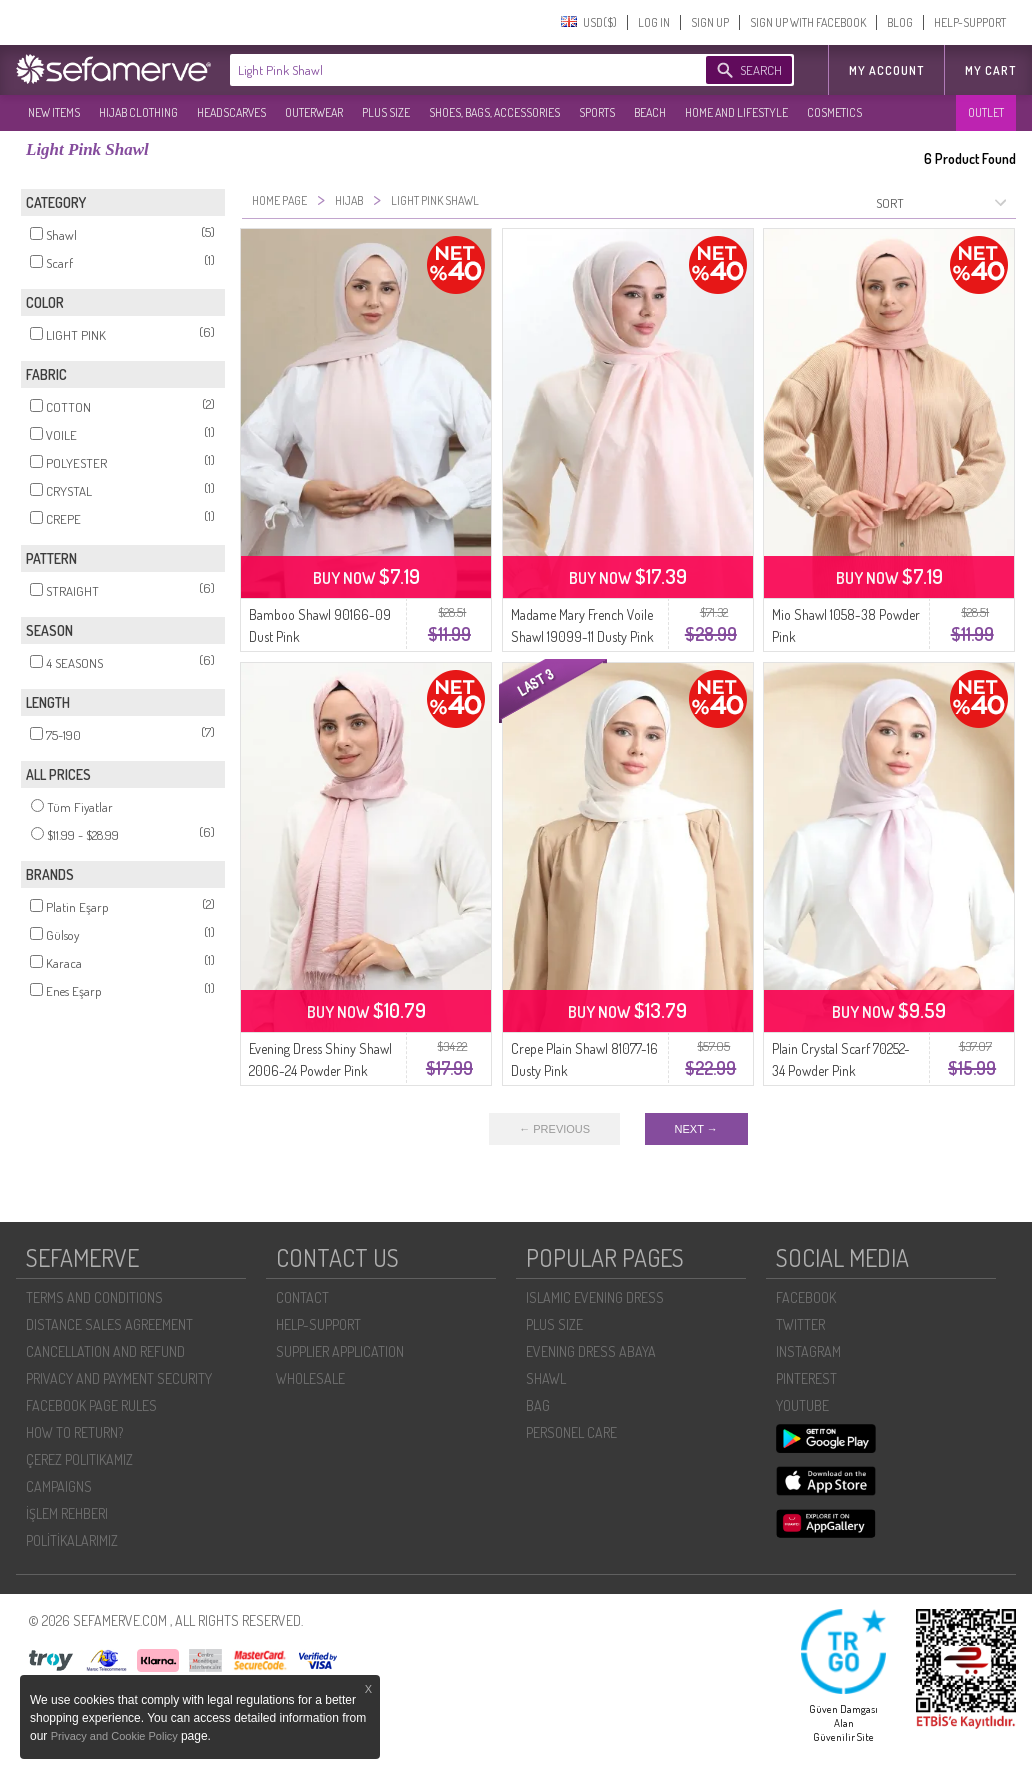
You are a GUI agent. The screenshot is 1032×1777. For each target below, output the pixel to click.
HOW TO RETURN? (74, 1432)
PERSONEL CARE (571, 1432)
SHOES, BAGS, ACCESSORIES (494, 112)
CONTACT (302, 1297)
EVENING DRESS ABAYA (591, 1351)
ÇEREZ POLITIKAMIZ (79, 1459)
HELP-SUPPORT (970, 22)
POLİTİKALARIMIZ (72, 1540)
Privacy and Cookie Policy (116, 1736)
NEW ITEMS (54, 112)
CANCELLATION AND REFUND (105, 1351)
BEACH (650, 112)
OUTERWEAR (314, 112)
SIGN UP (710, 22)
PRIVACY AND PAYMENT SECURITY (119, 1378)
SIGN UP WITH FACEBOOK (808, 22)
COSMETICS (834, 112)
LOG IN (654, 22)
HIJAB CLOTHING (138, 112)
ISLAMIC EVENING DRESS (595, 1297)
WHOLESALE (310, 1378)
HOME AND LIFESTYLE (736, 112)
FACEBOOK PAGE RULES (91, 1405)
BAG (538, 1405)
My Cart (990, 70)
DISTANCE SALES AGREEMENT (109, 1324)
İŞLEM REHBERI (67, 1513)
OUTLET (986, 112)
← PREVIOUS (554, 1129)
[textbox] (448, 70)
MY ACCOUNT (886, 70)
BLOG (900, 22)
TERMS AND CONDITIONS (94, 1297)
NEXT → (696, 1129)
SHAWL (546, 1378)
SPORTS (597, 112)
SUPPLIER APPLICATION (340, 1351)
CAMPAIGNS (59, 1486)
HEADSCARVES (231, 112)
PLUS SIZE (386, 112)
